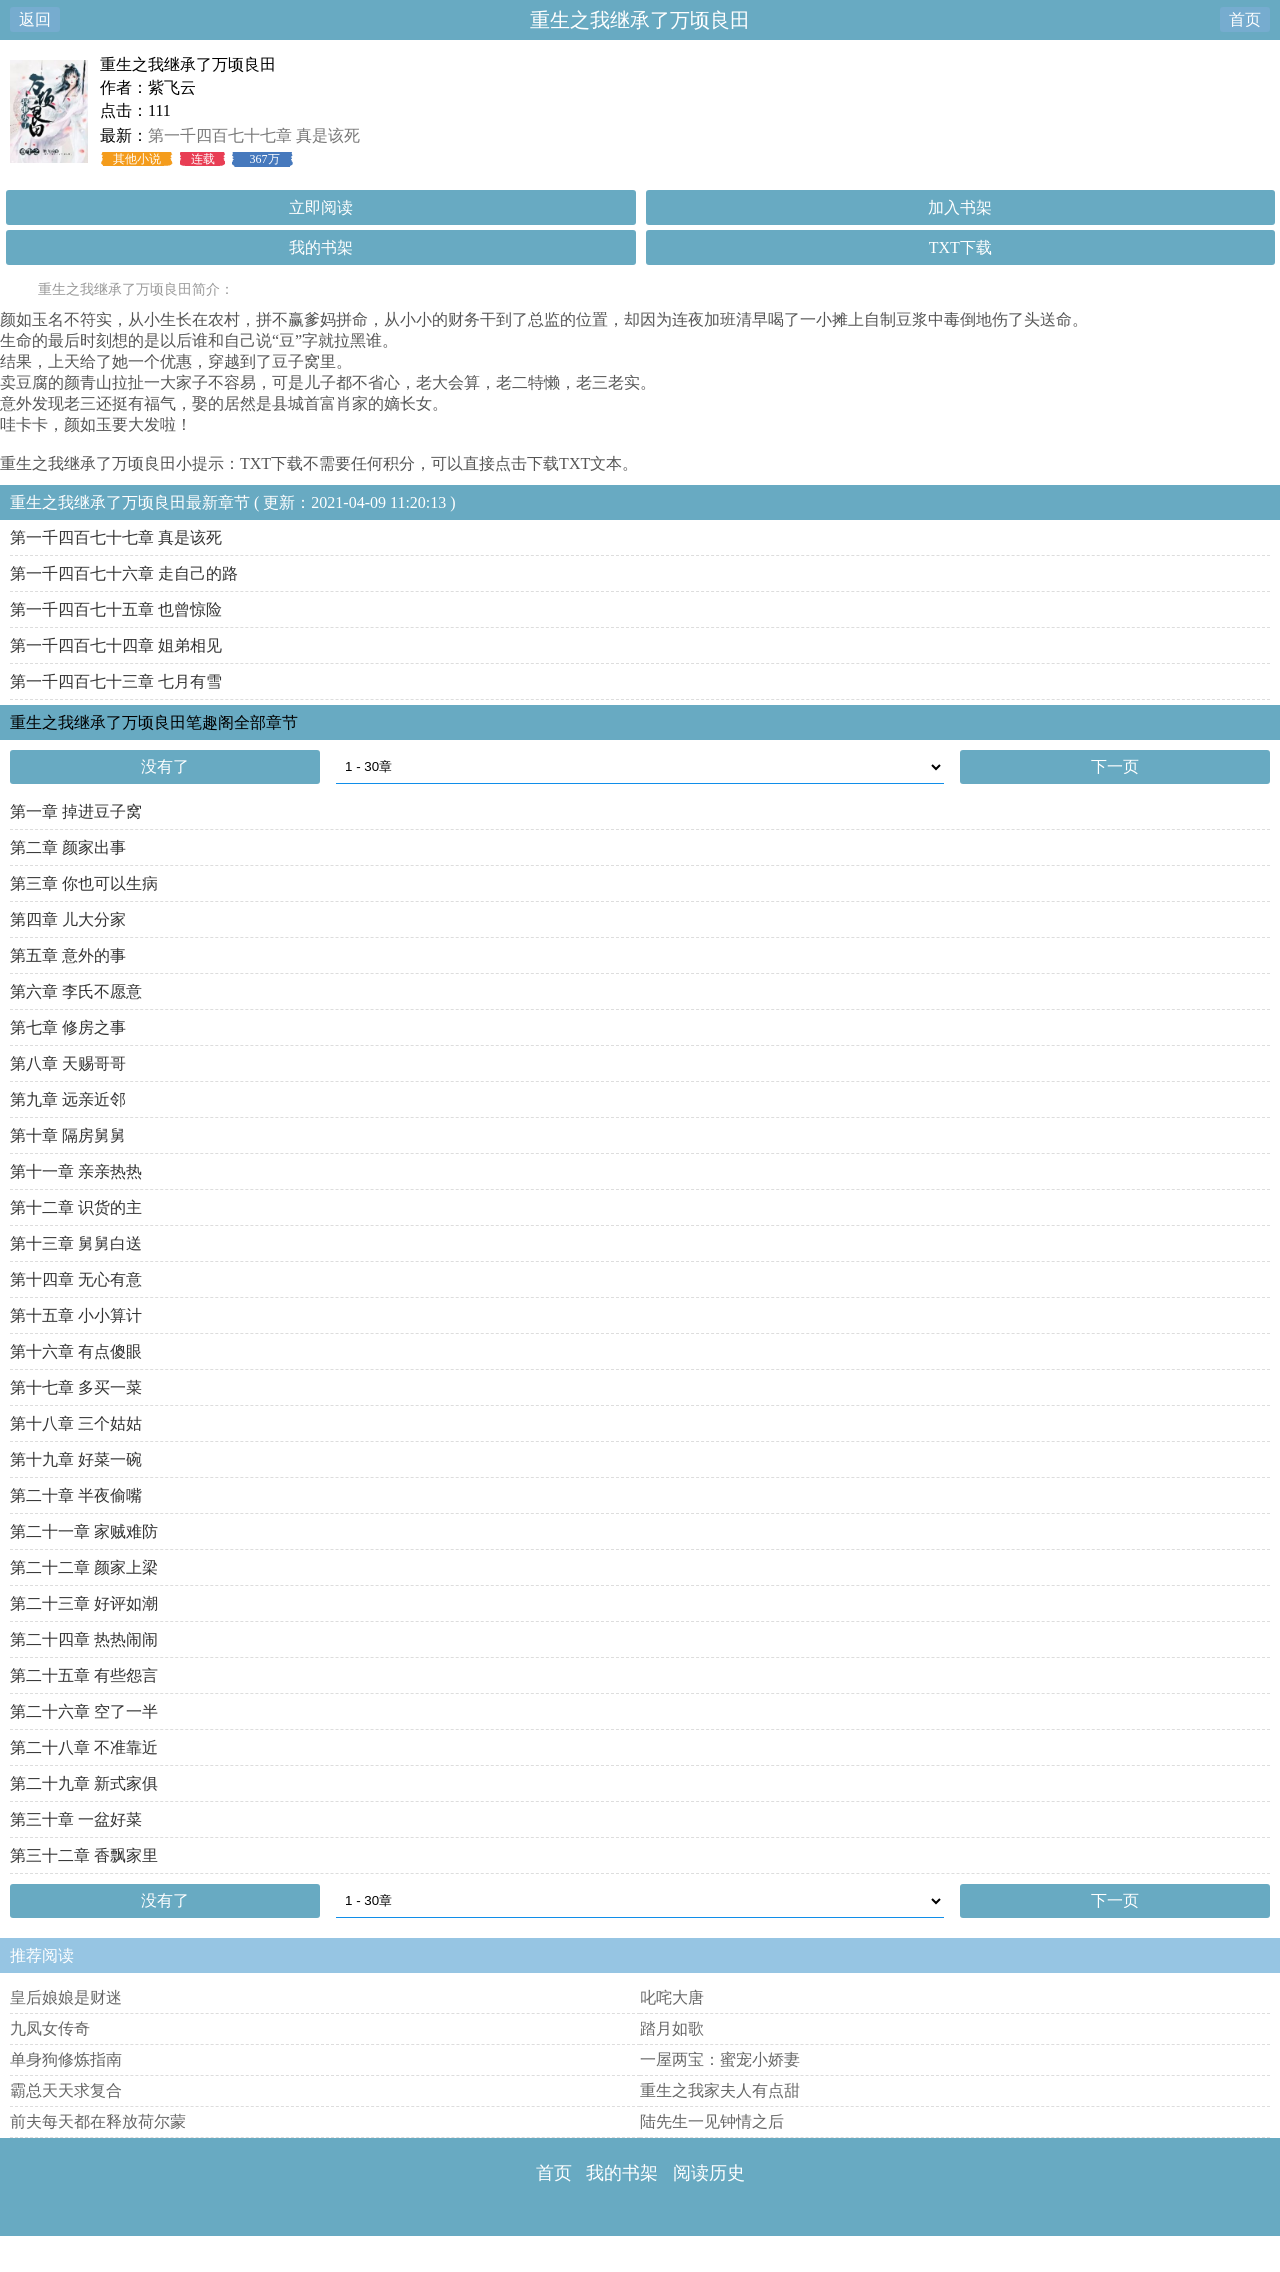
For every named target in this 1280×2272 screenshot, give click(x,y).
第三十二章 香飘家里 (84, 1855)
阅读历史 (709, 2173)
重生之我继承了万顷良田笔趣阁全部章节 (154, 722)
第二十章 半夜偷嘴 (76, 1495)
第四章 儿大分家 (68, 919)
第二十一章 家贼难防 (84, 1531)
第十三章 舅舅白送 (76, 1243)
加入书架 (960, 207)
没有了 (165, 766)
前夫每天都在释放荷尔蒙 (98, 2121)
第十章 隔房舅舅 (68, 1135)
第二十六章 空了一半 (84, 1711)
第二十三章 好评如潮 (84, 1603)
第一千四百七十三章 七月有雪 (116, 681)
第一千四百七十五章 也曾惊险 (116, 609)
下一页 (1115, 766)
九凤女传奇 (50, 2028)
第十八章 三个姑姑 (76, 1423)
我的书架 (321, 247)
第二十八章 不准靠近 (84, 1747)
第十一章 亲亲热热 (76, 1171)
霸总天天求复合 (66, 2090)
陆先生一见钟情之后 (712, 2121)
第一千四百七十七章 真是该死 (254, 135)
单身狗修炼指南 (66, 2059)
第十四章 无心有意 (76, 1279)
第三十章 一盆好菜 (76, 1819)
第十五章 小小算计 (76, 1315)
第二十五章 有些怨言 (84, 1675)
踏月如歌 (672, 2028)
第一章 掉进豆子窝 (76, 811)
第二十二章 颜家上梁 (84, 1567)
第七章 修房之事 (68, 1027)
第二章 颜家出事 (68, 847)
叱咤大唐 (672, 1997)
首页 (1245, 19)
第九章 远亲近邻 (68, 1099)
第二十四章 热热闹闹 (84, 1639)
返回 (35, 19)
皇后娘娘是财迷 (66, 1997)
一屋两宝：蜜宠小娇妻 (720, 2059)
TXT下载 (960, 247)
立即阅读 (321, 207)
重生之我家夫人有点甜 (720, 2090)
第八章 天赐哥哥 (68, 1063)
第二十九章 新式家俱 (84, 1783)
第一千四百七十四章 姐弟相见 (116, 645)
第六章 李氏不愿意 (76, 991)
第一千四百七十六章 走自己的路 (124, 573)
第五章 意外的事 (68, 955)
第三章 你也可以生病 (84, 883)
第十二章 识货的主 (76, 1207)
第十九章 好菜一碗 (76, 1459)
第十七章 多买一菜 (76, 1387)
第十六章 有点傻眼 (76, 1351)
